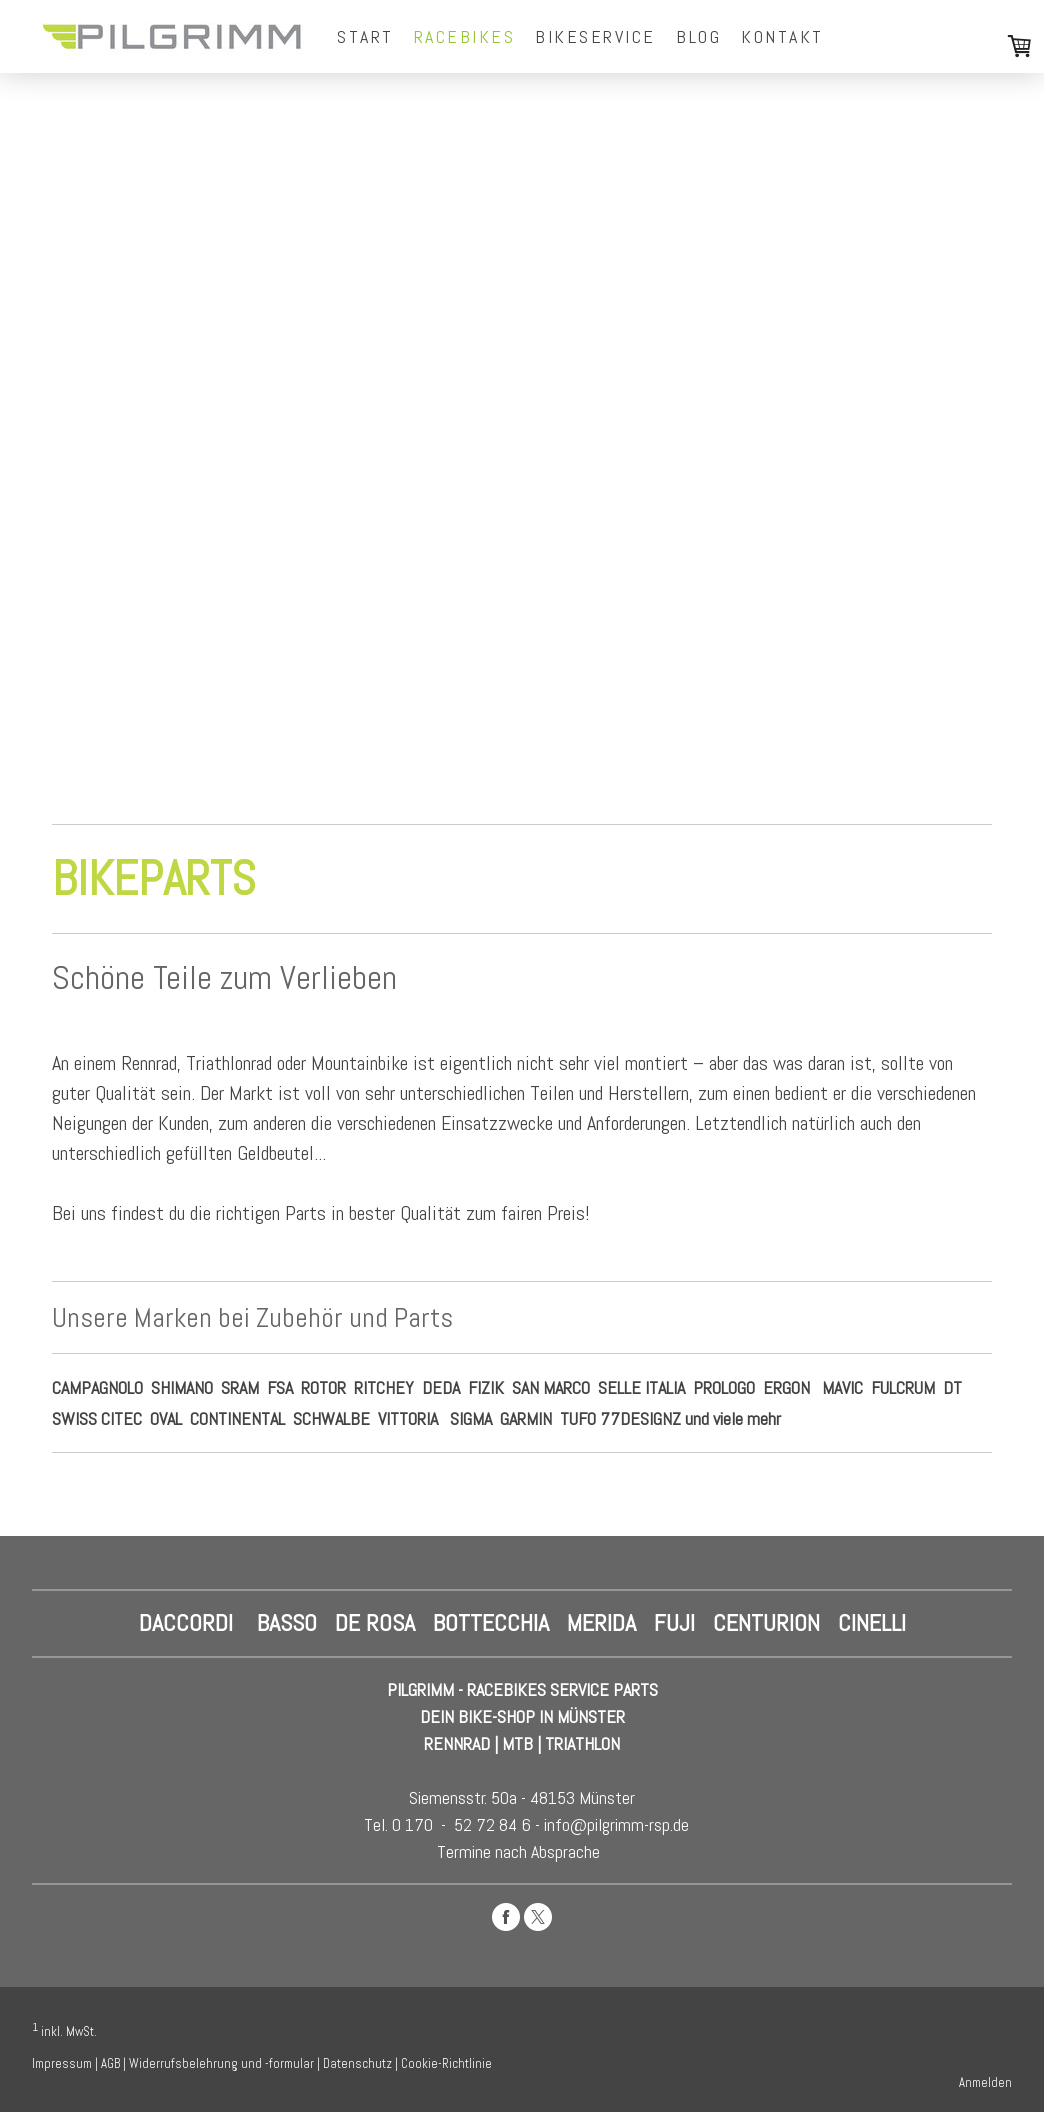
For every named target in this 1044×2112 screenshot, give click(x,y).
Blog (698, 36)
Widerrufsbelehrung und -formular (221, 2063)
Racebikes (465, 36)
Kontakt (782, 36)
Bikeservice (595, 36)
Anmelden (985, 2082)
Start (365, 36)
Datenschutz (357, 2063)
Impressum (62, 2063)
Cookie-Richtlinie (446, 2063)
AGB (110, 2063)
